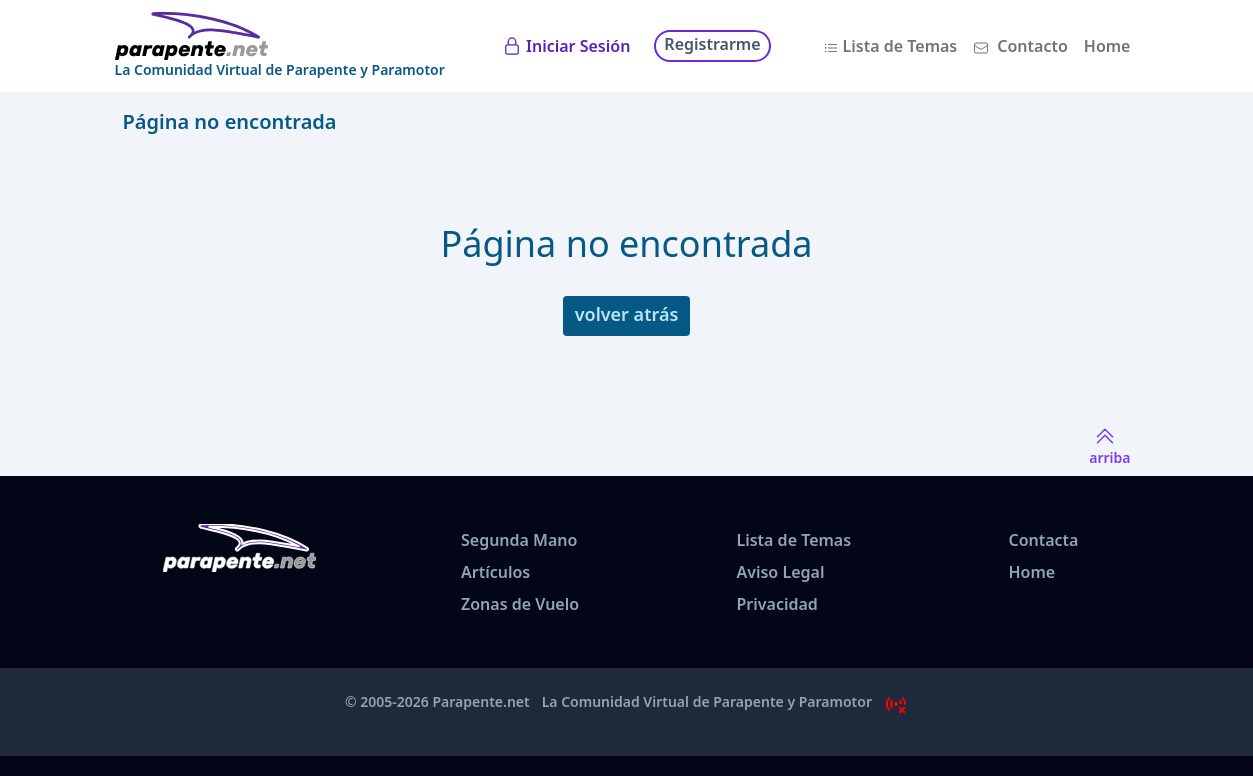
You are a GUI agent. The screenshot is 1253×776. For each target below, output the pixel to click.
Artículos (495, 572)
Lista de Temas (900, 46)
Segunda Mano (519, 540)
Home (1107, 46)
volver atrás (627, 314)
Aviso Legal (780, 572)
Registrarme (712, 44)
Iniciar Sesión (578, 46)
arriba (1109, 445)
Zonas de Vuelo (520, 604)
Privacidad (776, 604)
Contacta (1043, 540)
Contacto (1032, 46)
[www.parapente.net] (280, 36)
